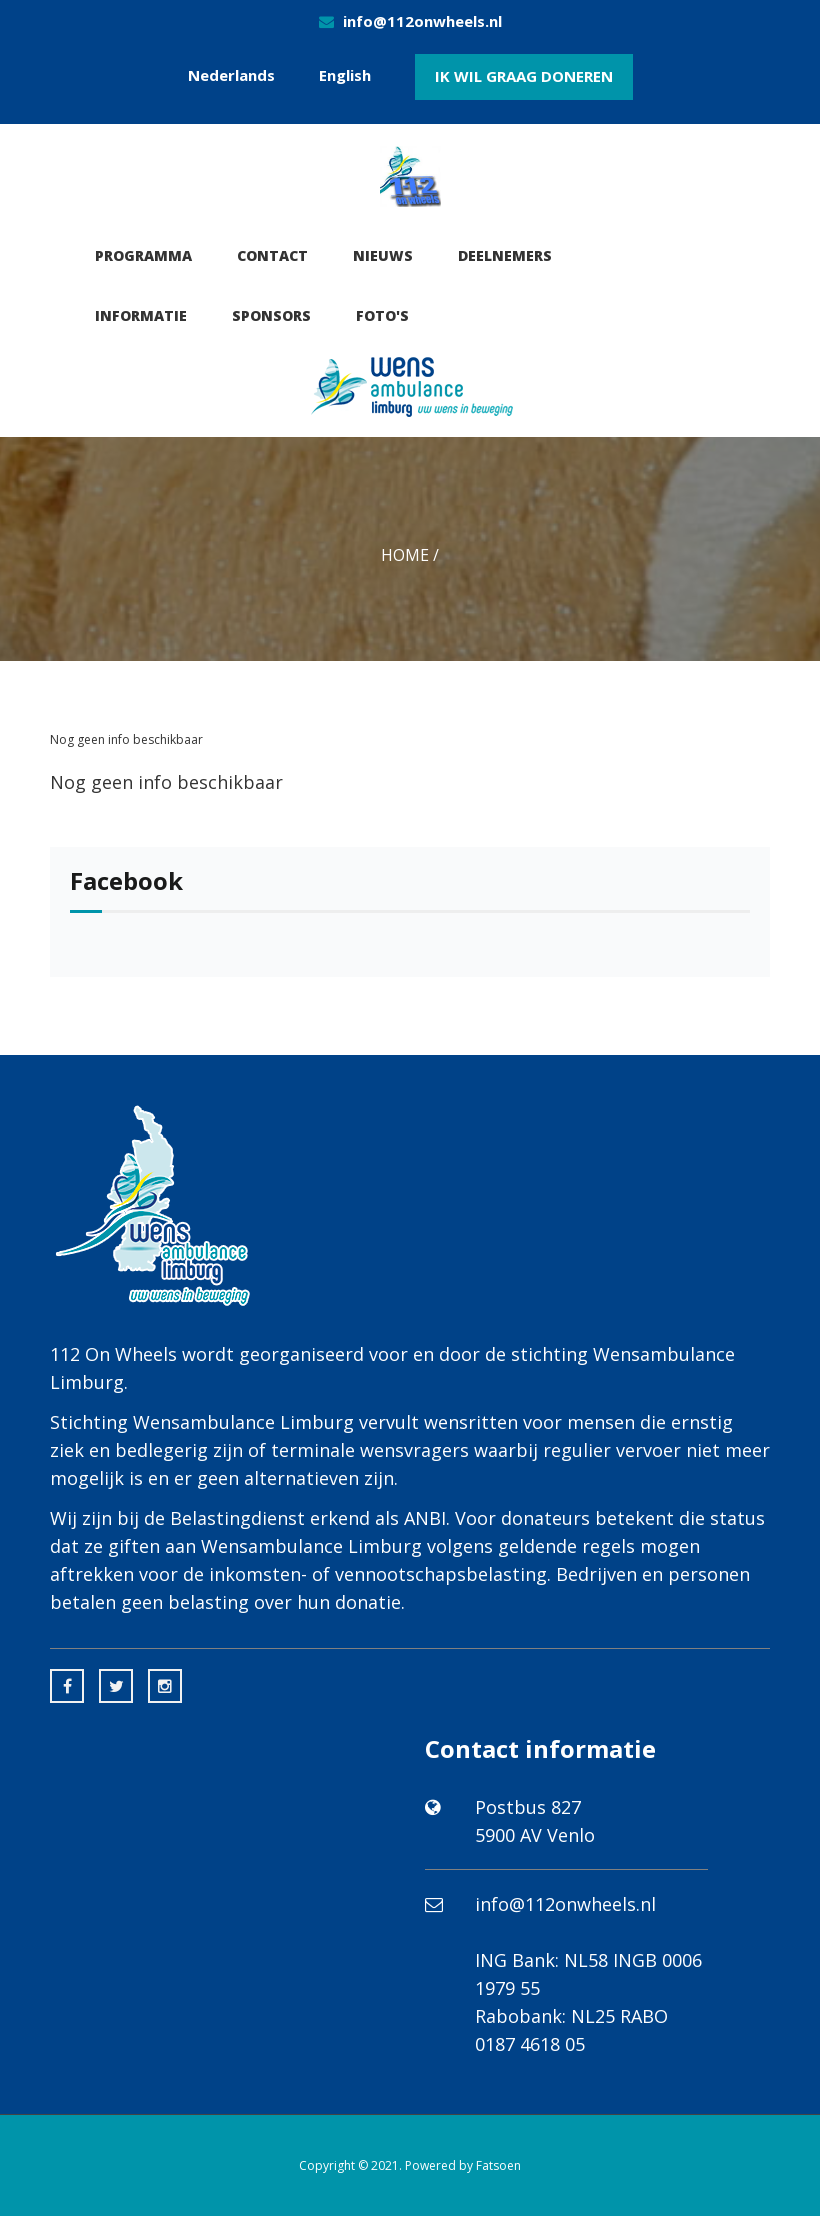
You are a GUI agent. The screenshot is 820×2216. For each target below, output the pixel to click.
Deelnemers (505, 255)
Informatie (141, 315)
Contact (272, 255)
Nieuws (383, 255)
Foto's (382, 315)
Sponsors (271, 315)
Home (405, 555)
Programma (143, 255)
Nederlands (231, 75)
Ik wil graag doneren (524, 76)
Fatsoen (498, 2165)
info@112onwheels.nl (422, 21)
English (345, 75)
